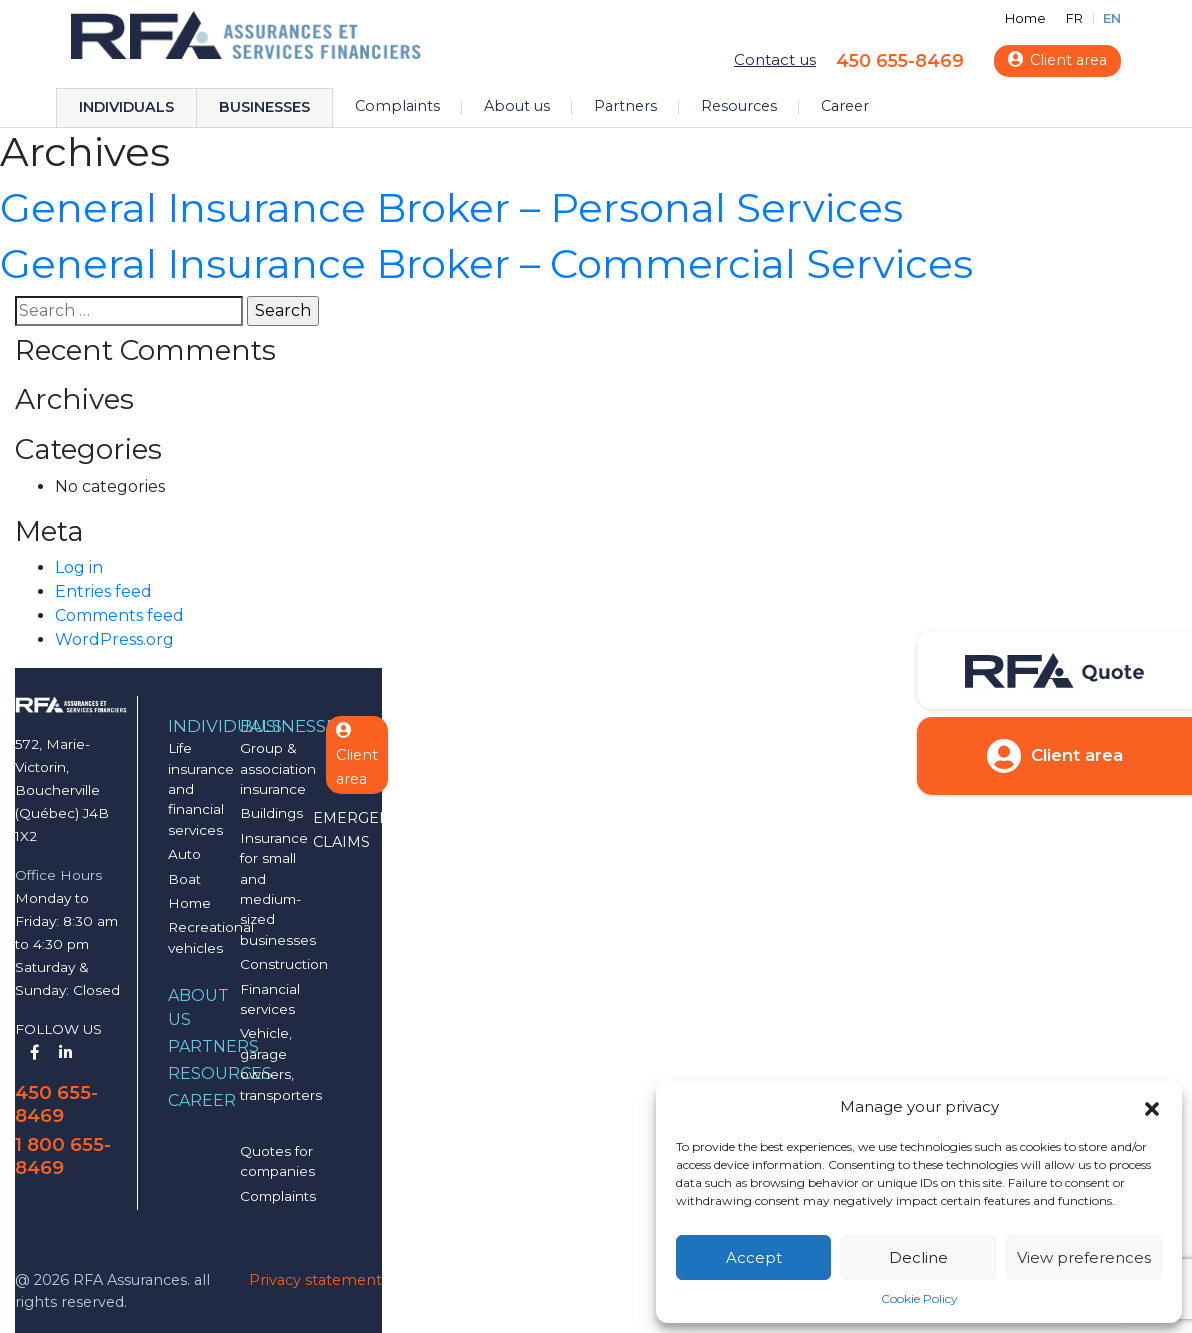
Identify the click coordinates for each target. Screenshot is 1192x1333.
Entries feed (103, 591)
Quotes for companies (277, 1161)
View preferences (1084, 1257)
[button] (1152, 1107)
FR (1074, 18)
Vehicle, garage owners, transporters (281, 1063)
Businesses (264, 107)
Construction (284, 964)
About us (517, 106)
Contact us (775, 59)
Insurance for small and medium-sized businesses (278, 889)
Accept (754, 1257)
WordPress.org (114, 639)
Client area (1057, 60)
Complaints (397, 106)
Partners (625, 106)
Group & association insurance (278, 768)
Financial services (270, 999)
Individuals (126, 107)
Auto (184, 854)
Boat (184, 879)
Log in (79, 567)
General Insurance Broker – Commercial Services (486, 263)
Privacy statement (315, 1280)
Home (1025, 18)
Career (845, 106)
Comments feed (119, 615)
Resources (739, 106)
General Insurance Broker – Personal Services (451, 207)
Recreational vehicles (211, 937)
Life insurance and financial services (201, 789)
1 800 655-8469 (63, 1156)
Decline (918, 1257)
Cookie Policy (919, 1298)
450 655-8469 (900, 60)
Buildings (271, 813)
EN (1112, 18)
